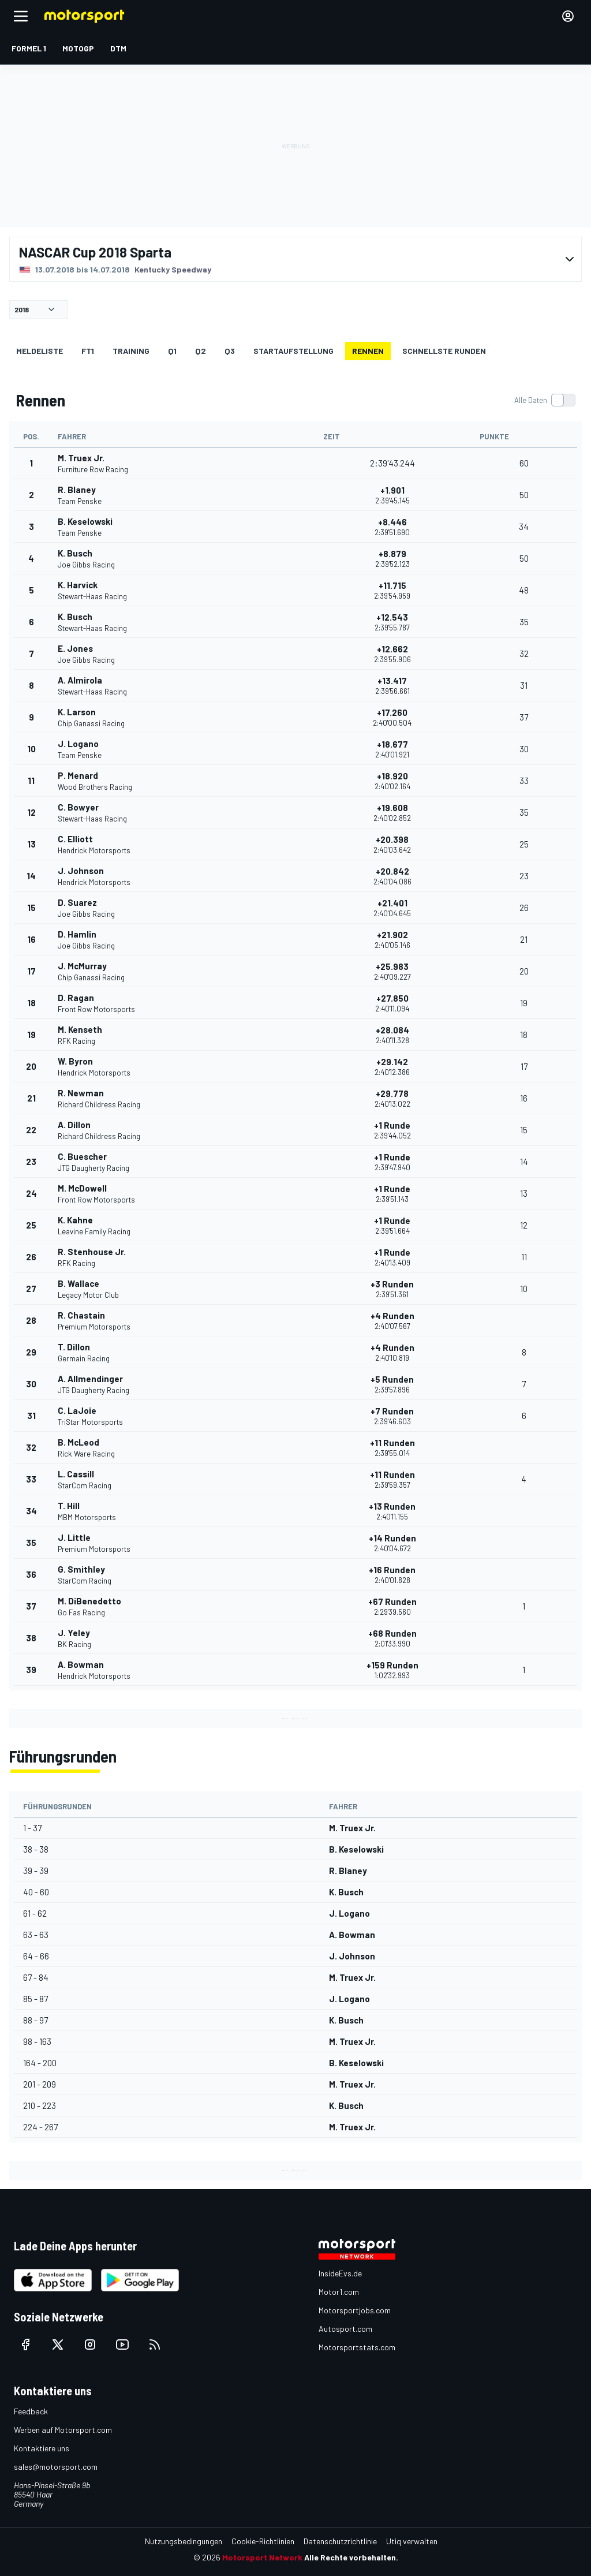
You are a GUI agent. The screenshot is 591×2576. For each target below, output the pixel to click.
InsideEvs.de (340, 2273)
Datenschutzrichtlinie (340, 2541)
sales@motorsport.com (56, 2467)
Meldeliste (39, 351)
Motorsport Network (262, 2557)
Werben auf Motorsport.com (63, 2430)
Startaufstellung (293, 351)
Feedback (31, 2411)
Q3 (230, 351)
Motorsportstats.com (357, 2347)
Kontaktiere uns (41, 2448)
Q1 (172, 351)
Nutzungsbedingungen (183, 2541)
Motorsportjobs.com (355, 2310)
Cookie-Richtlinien (262, 2541)
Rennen (368, 351)
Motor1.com (339, 2292)
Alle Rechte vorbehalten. (351, 2557)
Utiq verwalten (411, 2541)
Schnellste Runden (444, 351)
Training (131, 351)
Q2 (200, 351)
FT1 (87, 351)
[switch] (544, 400)
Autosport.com (345, 2329)
